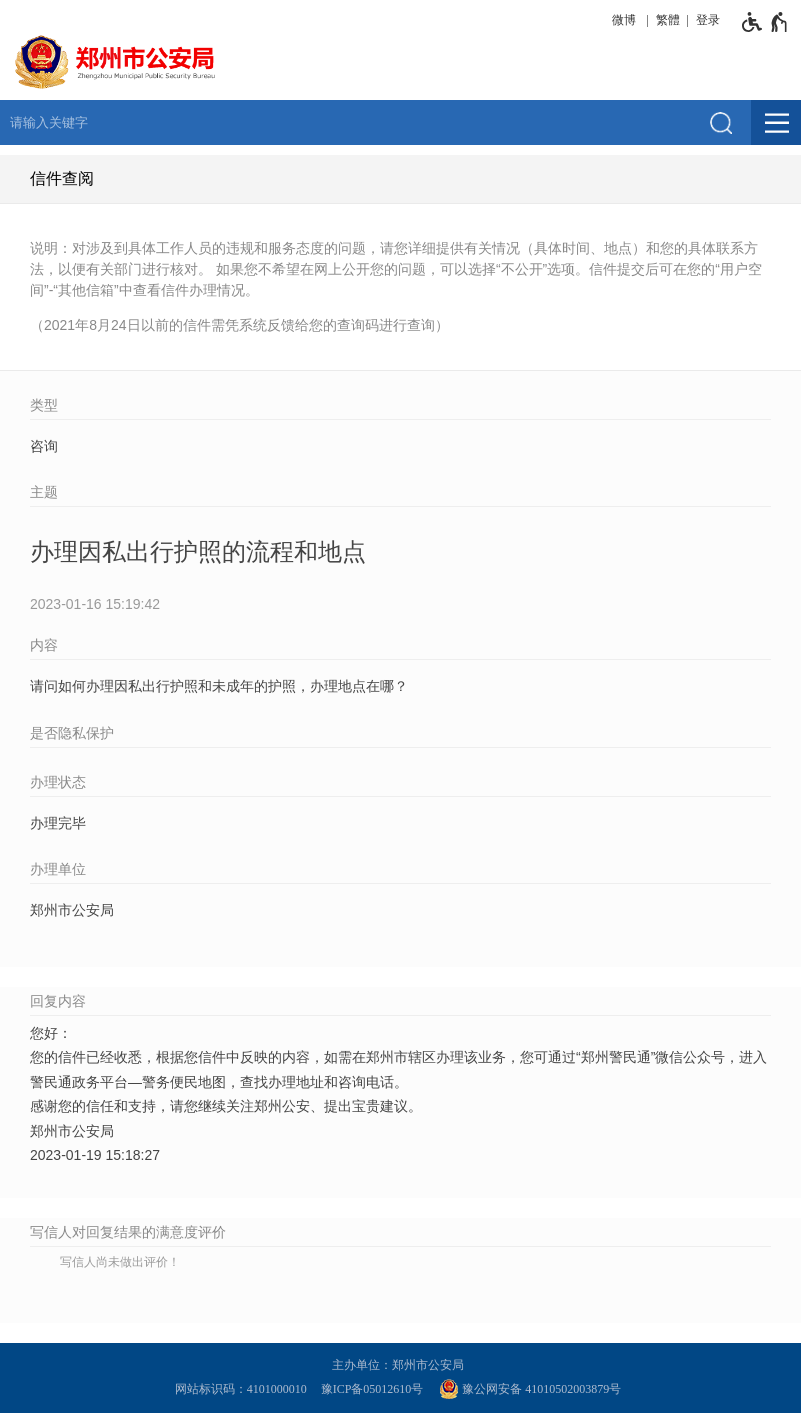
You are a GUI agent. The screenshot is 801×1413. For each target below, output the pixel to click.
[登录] (705, 20)
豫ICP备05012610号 (372, 1389)
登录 (708, 20)
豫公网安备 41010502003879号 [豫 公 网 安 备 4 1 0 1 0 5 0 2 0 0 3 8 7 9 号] (530, 1389)
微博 (624, 20)
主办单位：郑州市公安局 (401, 1365)
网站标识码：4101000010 (244, 1389)
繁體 (668, 20)
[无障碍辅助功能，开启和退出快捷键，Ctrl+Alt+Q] (765, 22)
